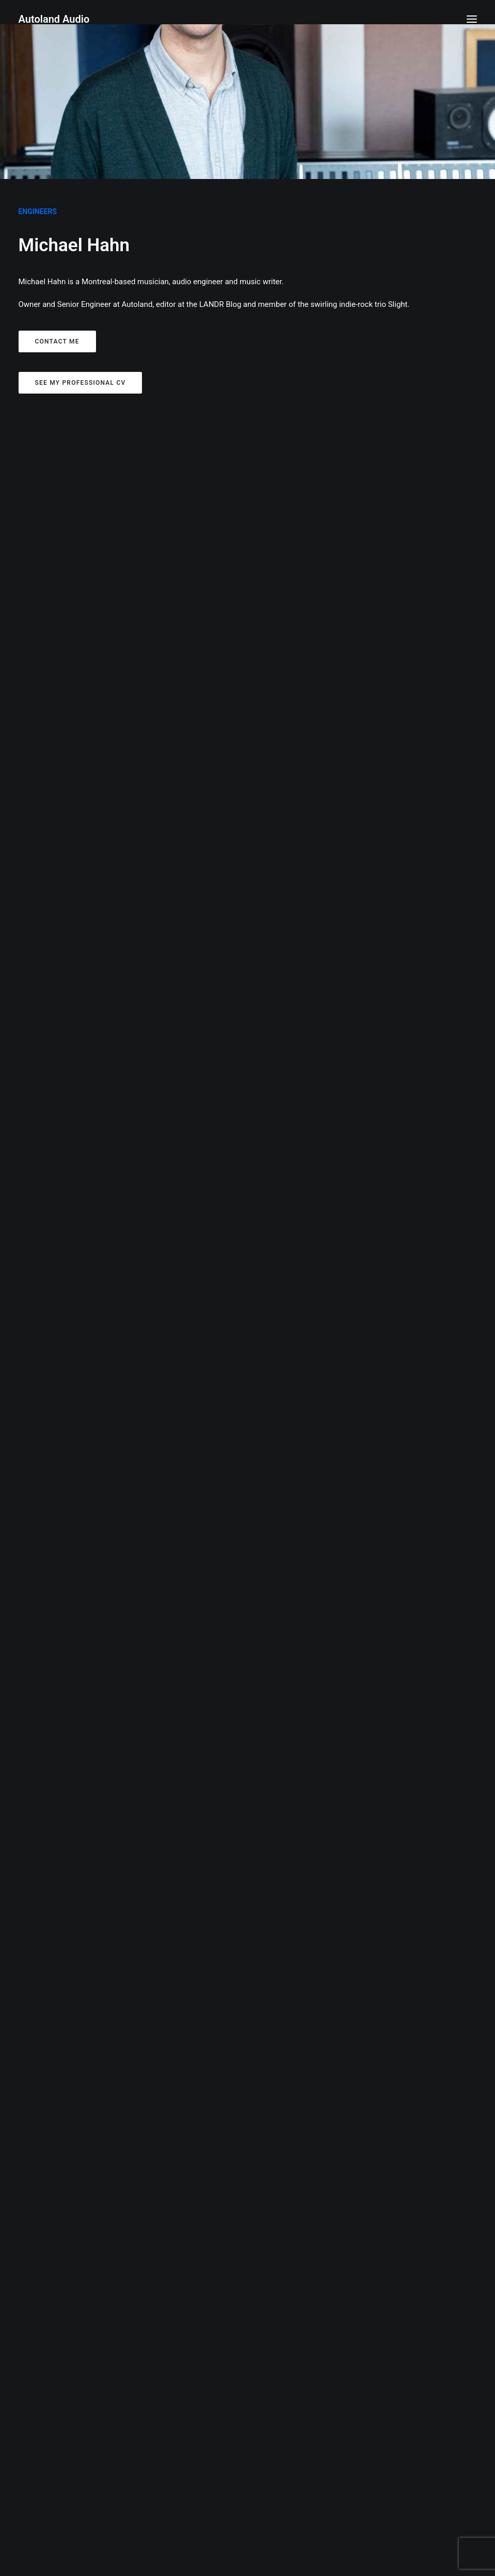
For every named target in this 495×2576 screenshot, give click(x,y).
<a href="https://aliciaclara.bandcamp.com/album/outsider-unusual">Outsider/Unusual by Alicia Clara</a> (367, 930)
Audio (235, 464)
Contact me (57, 341)
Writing (264, 464)
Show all (204, 464)
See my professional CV (80, 382)
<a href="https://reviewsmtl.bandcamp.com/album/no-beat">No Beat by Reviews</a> (128, 939)
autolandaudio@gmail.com (247, 2550)
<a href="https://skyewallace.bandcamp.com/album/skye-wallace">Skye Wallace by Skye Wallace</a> (128, 2057)
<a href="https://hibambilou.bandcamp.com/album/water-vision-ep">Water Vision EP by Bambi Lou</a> (367, 1638)
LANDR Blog (220, 304)
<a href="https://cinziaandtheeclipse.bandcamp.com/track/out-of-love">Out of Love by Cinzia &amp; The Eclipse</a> (367, 1196)
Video (293, 464)
